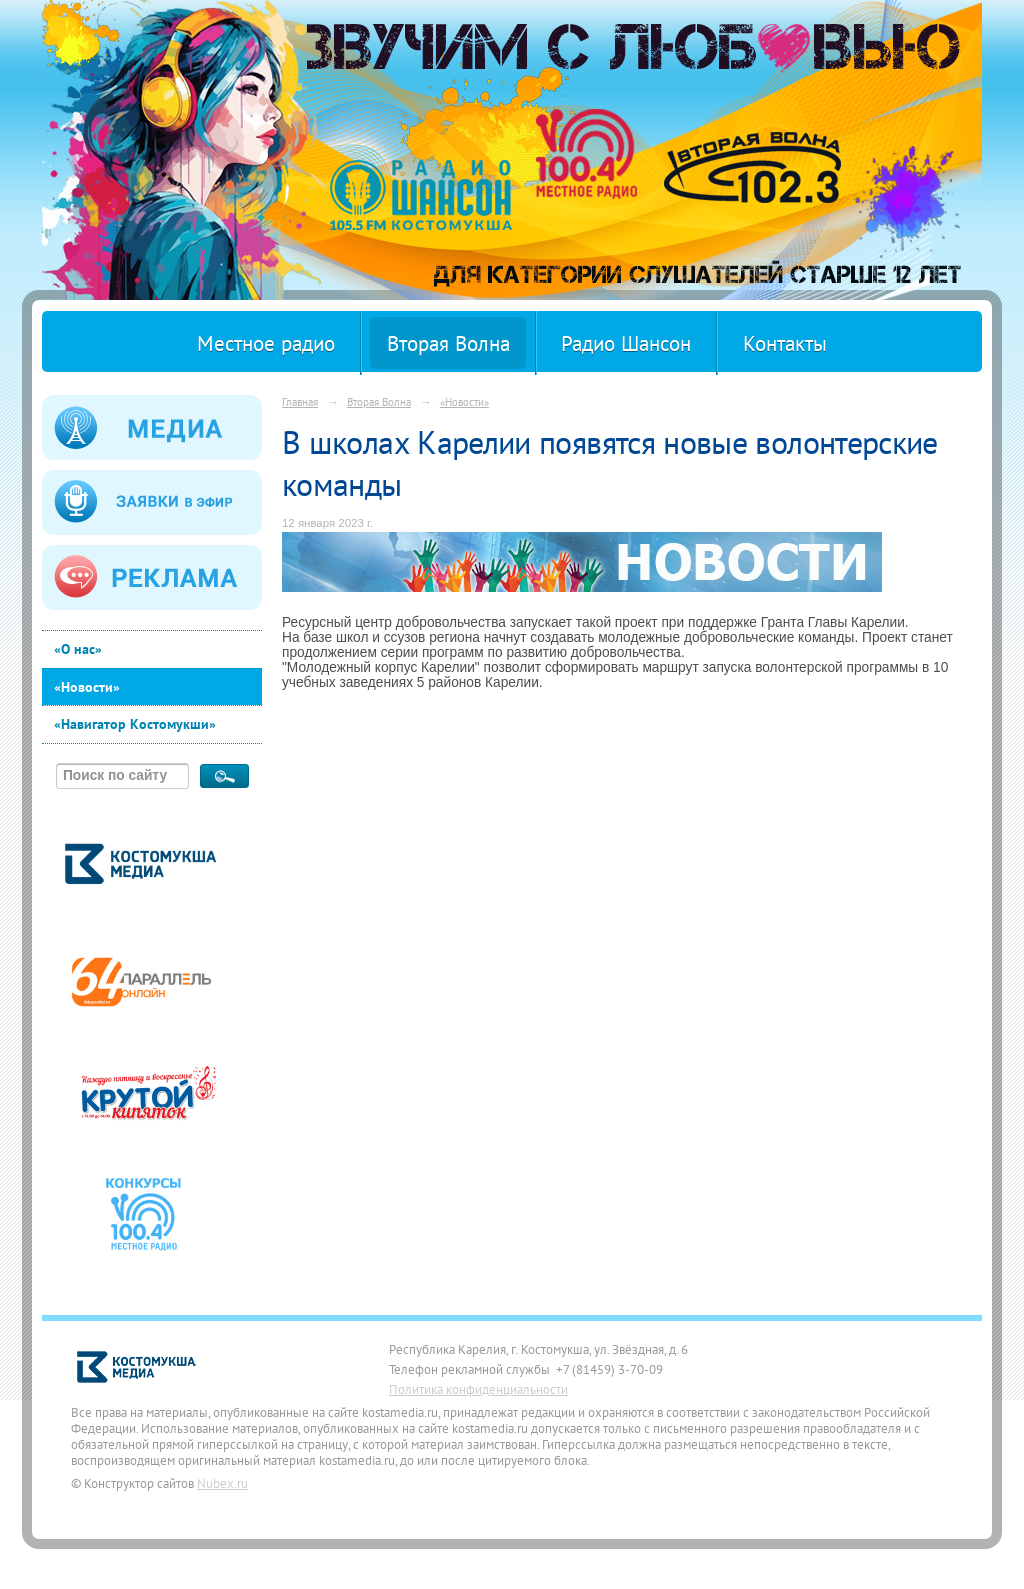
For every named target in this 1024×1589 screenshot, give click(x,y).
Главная (300, 401)
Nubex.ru (222, 1483)
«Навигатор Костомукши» (135, 724)
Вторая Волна (448, 343)
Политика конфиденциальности (478, 1389)
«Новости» (87, 687)
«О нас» (78, 649)
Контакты (785, 343)
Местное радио (266, 343)
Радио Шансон (626, 343)
